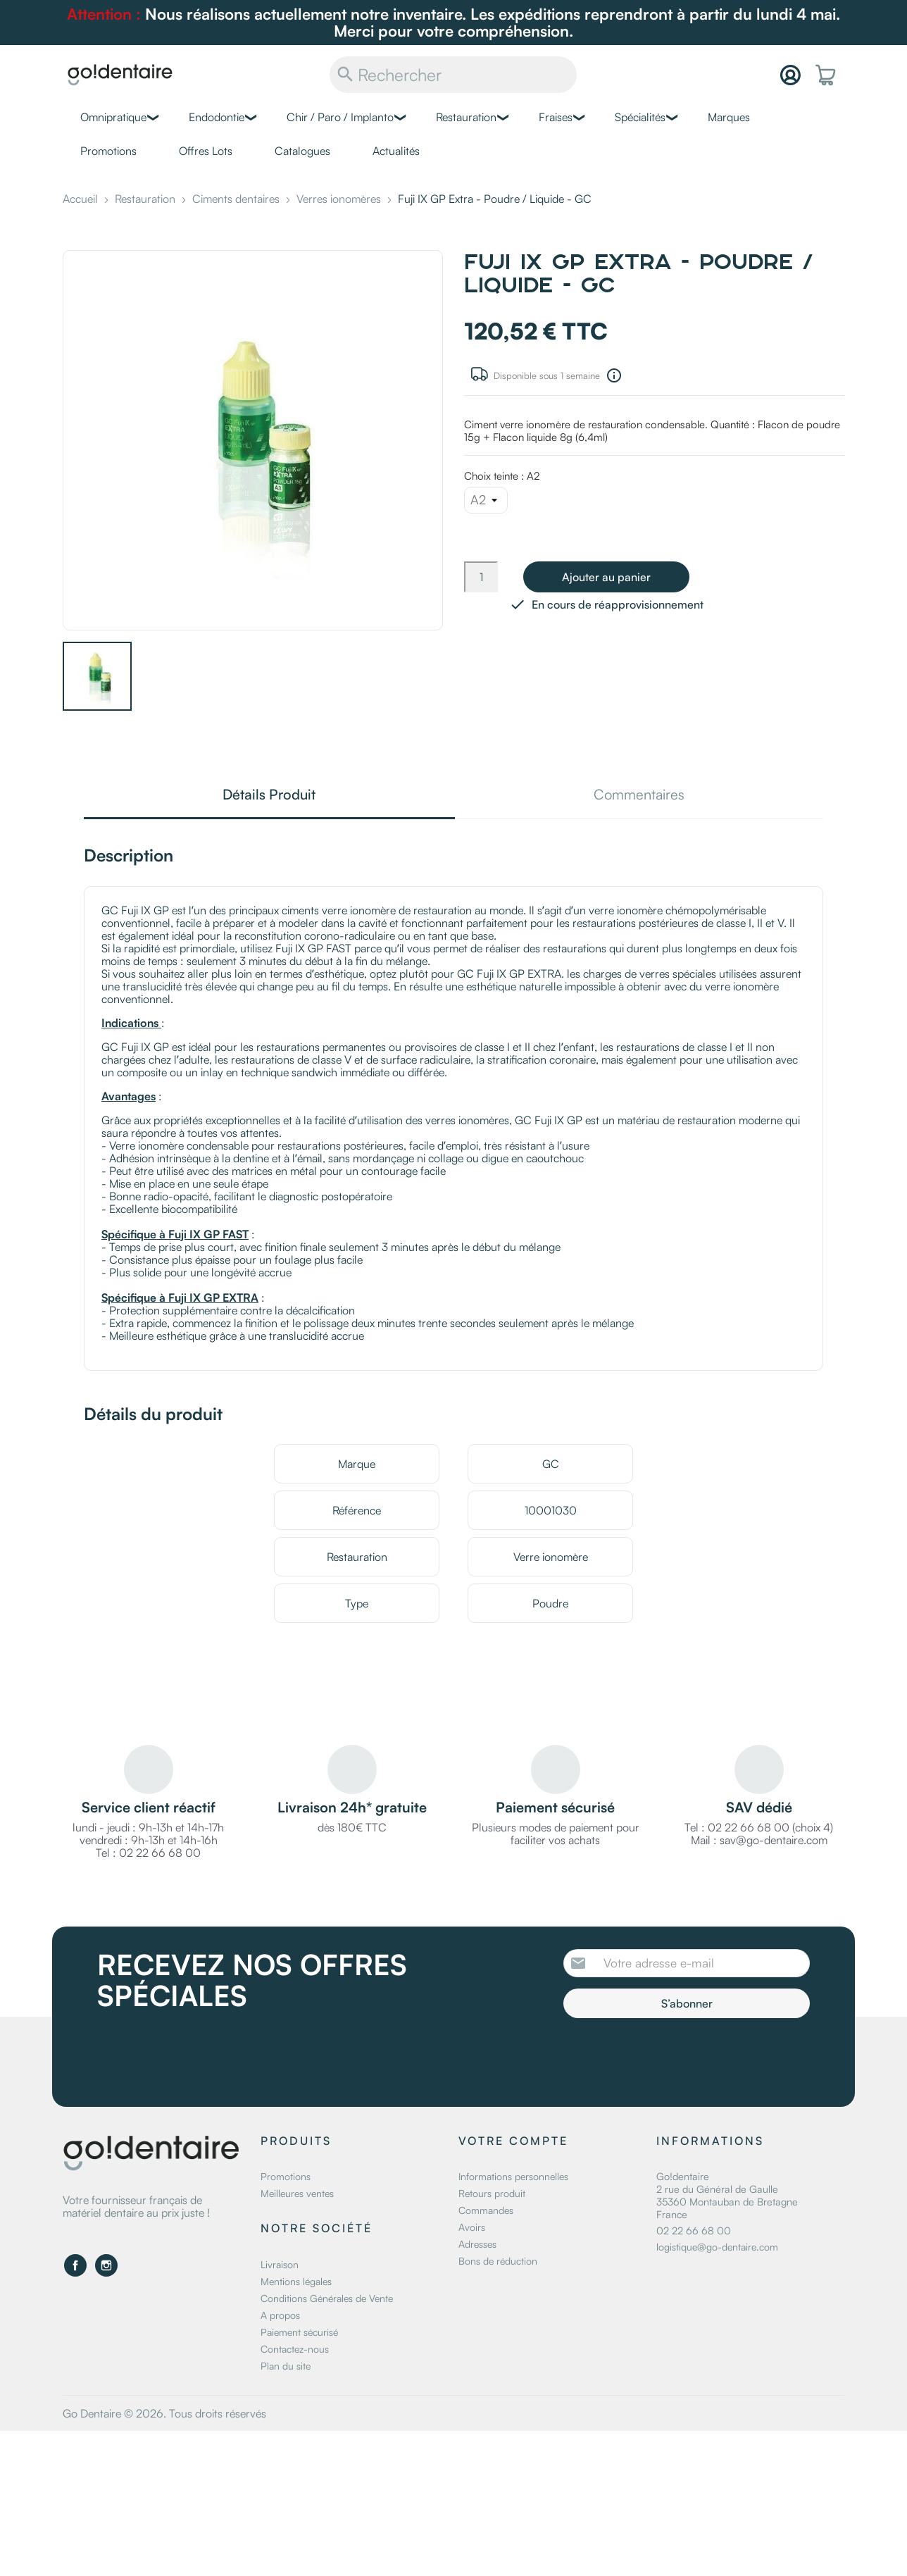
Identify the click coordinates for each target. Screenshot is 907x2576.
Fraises (556, 117)
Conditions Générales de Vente (327, 2298)
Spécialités (640, 117)
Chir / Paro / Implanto (340, 117)
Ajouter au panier (606, 577)
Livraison (280, 2264)
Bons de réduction (497, 2261)
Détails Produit (269, 795)
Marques (729, 117)
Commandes (485, 2210)
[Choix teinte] (486, 500)
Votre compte (513, 2141)
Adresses (477, 2244)
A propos (280, 2315)
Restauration (466, 117)
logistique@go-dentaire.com (717, 2247)
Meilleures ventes (297, 2193)
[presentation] (681, 2056)
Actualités (396, 151)
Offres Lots (205, 151)
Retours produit (491, 2193)
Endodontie (216, 117)
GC (550, 1464)
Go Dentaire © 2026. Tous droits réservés (164, 2413)
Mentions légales (296, 2281)
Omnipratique (113, 117)
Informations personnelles (513, 2176)
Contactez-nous (295, 2349)
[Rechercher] (453, 74)
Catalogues (302, 151)
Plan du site (286, 2366)
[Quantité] (481, 576)
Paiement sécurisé (299, 2332)
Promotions (108, 151)
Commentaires (639, 795)
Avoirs (471, 2227)
